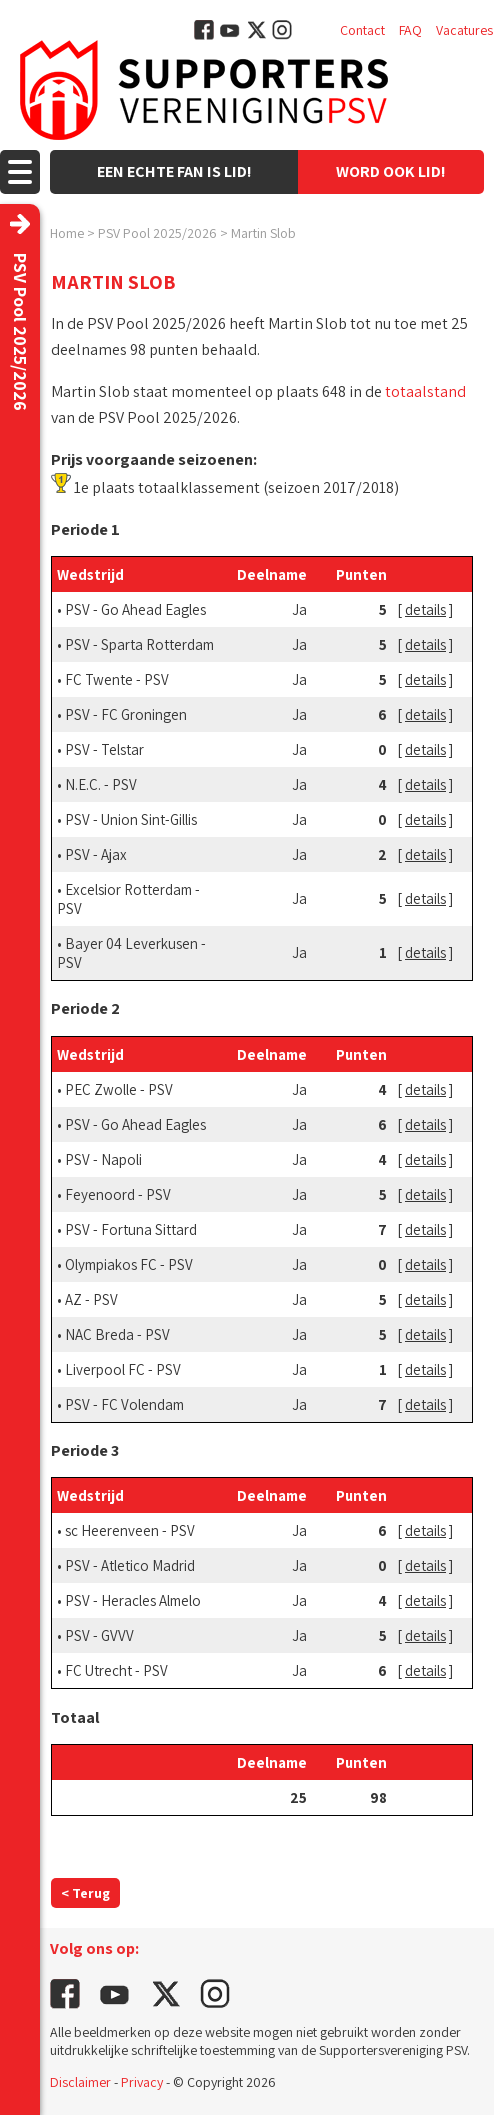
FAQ (410, 30)
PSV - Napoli (103, 1159)
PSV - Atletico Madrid (130, 1565)
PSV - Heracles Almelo (133, 1600)
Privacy (142, 2082)
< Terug (85, 1893)
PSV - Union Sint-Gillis (131, 819)
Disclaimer (80, 2082)
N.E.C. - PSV (101, 784)
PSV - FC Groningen (126, 714)
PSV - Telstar (104, 749)
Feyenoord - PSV (118, 1194)
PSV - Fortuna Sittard (131, 1229)
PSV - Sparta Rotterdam (139, 644)
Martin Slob (263, 233)
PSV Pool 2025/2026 (157, 233)
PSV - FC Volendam (124, 1404)
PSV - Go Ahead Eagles (135, 609)
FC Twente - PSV (117, 679)
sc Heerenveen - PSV (130, 1530)
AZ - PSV (91, 1299)
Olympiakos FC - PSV (129, 1264)
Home (67, 233)
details (425, 609)
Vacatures (464, 30)
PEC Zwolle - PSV (119, 1089)
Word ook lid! (391, 171)
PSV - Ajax (96, 854)
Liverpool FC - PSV (123, 1369)
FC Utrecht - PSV (116, 1670)
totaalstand (425, 391)
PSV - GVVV (99, 1635)
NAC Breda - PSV (117, 1334)
